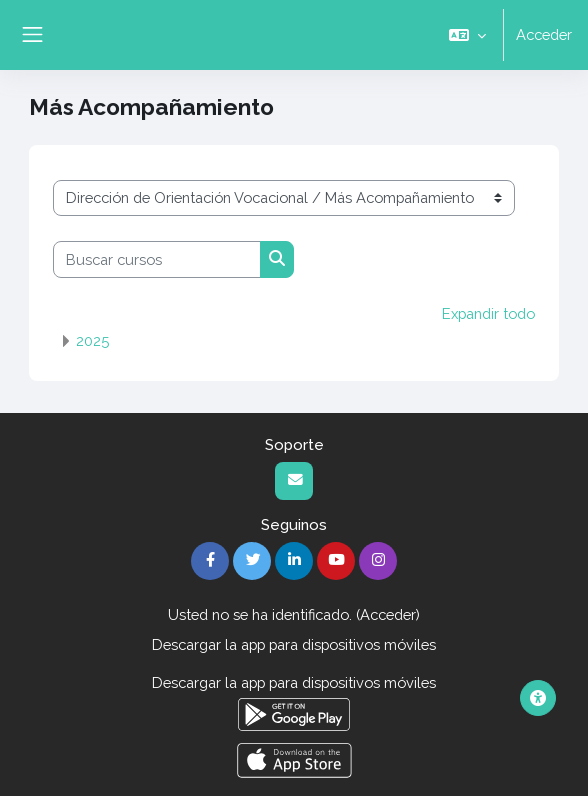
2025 (92, 341)
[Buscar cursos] (157, 259)
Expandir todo (488, 313)
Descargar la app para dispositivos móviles (294, 644)
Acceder (544, 34)
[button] (467, 35)
